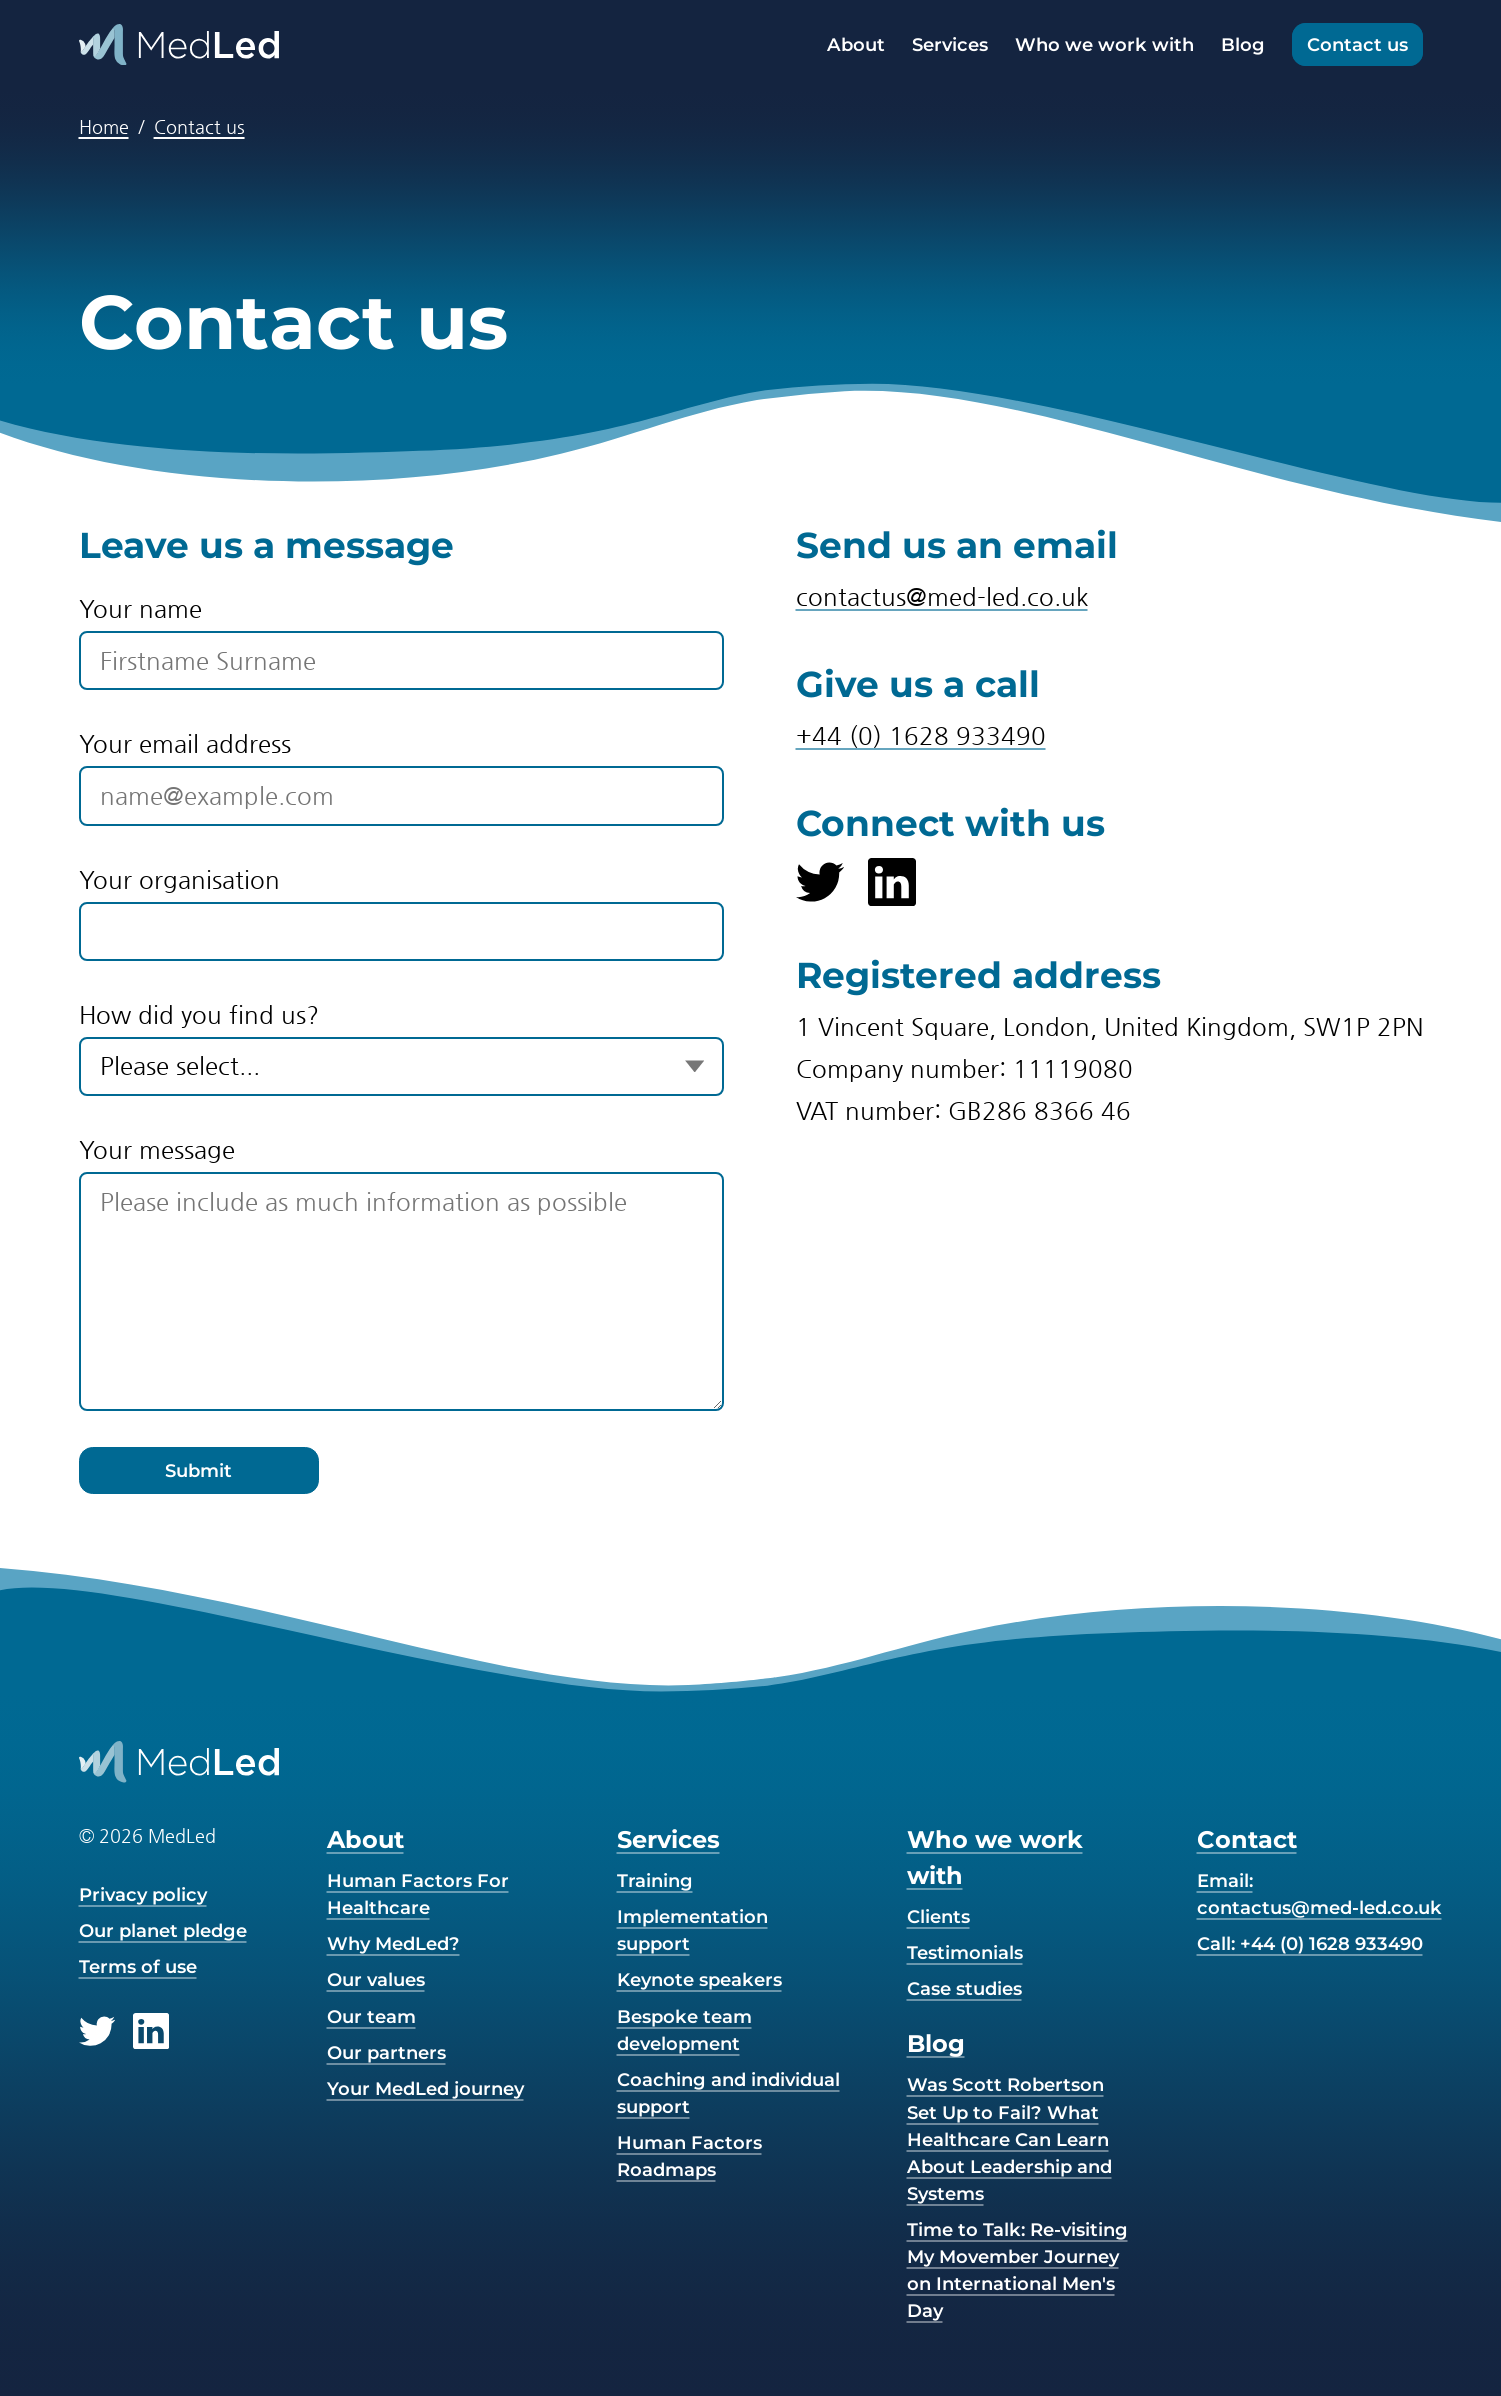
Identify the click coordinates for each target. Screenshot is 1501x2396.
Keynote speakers (699, 1979)
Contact (1247, 1839)
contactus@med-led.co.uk (942, 597)
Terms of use (138, 1966)
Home (104, 126)
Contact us (1357, 44)
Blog (1243, 44)
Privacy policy (143, 1894)
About (856, 44)
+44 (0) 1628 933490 (921, 736)
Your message (157, 1150)
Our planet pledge (163, 1930)
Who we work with (1104, 44)
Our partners (386, 2052)
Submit (198, 1470)
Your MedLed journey (425, 2088)
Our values (376, 1979)
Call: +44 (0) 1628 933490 (1310, 1943)
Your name (140, 609)
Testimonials (965, 1952)
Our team (371, 2016)
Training (655, 1880)
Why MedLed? (393, 1943)
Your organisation (179, 880)
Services (950, 44)
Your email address (185, 744)
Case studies (964, 1988)
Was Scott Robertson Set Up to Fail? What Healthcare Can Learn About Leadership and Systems (1009, 2138)
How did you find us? (199, 1015)
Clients (938, 1916)
